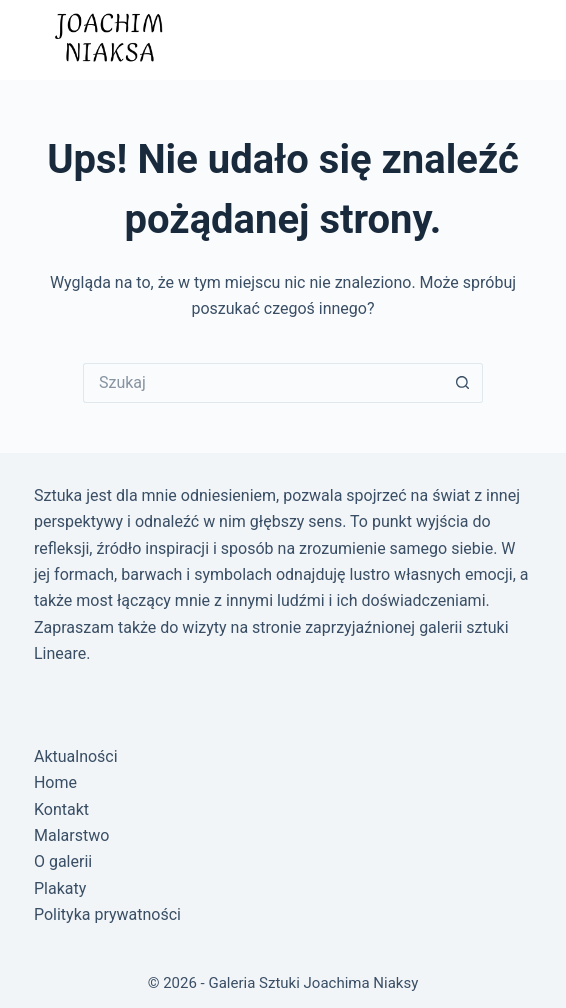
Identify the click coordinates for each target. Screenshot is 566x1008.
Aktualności (76, 756)
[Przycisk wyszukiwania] (463, 383)
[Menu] (512, 40)
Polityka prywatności (107, 914)
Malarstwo (71, 835)
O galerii (63, 861)
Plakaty (60, 888)
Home (55, 782)
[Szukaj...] (263, 383)
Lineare (60, 653)
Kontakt (61, 809)
